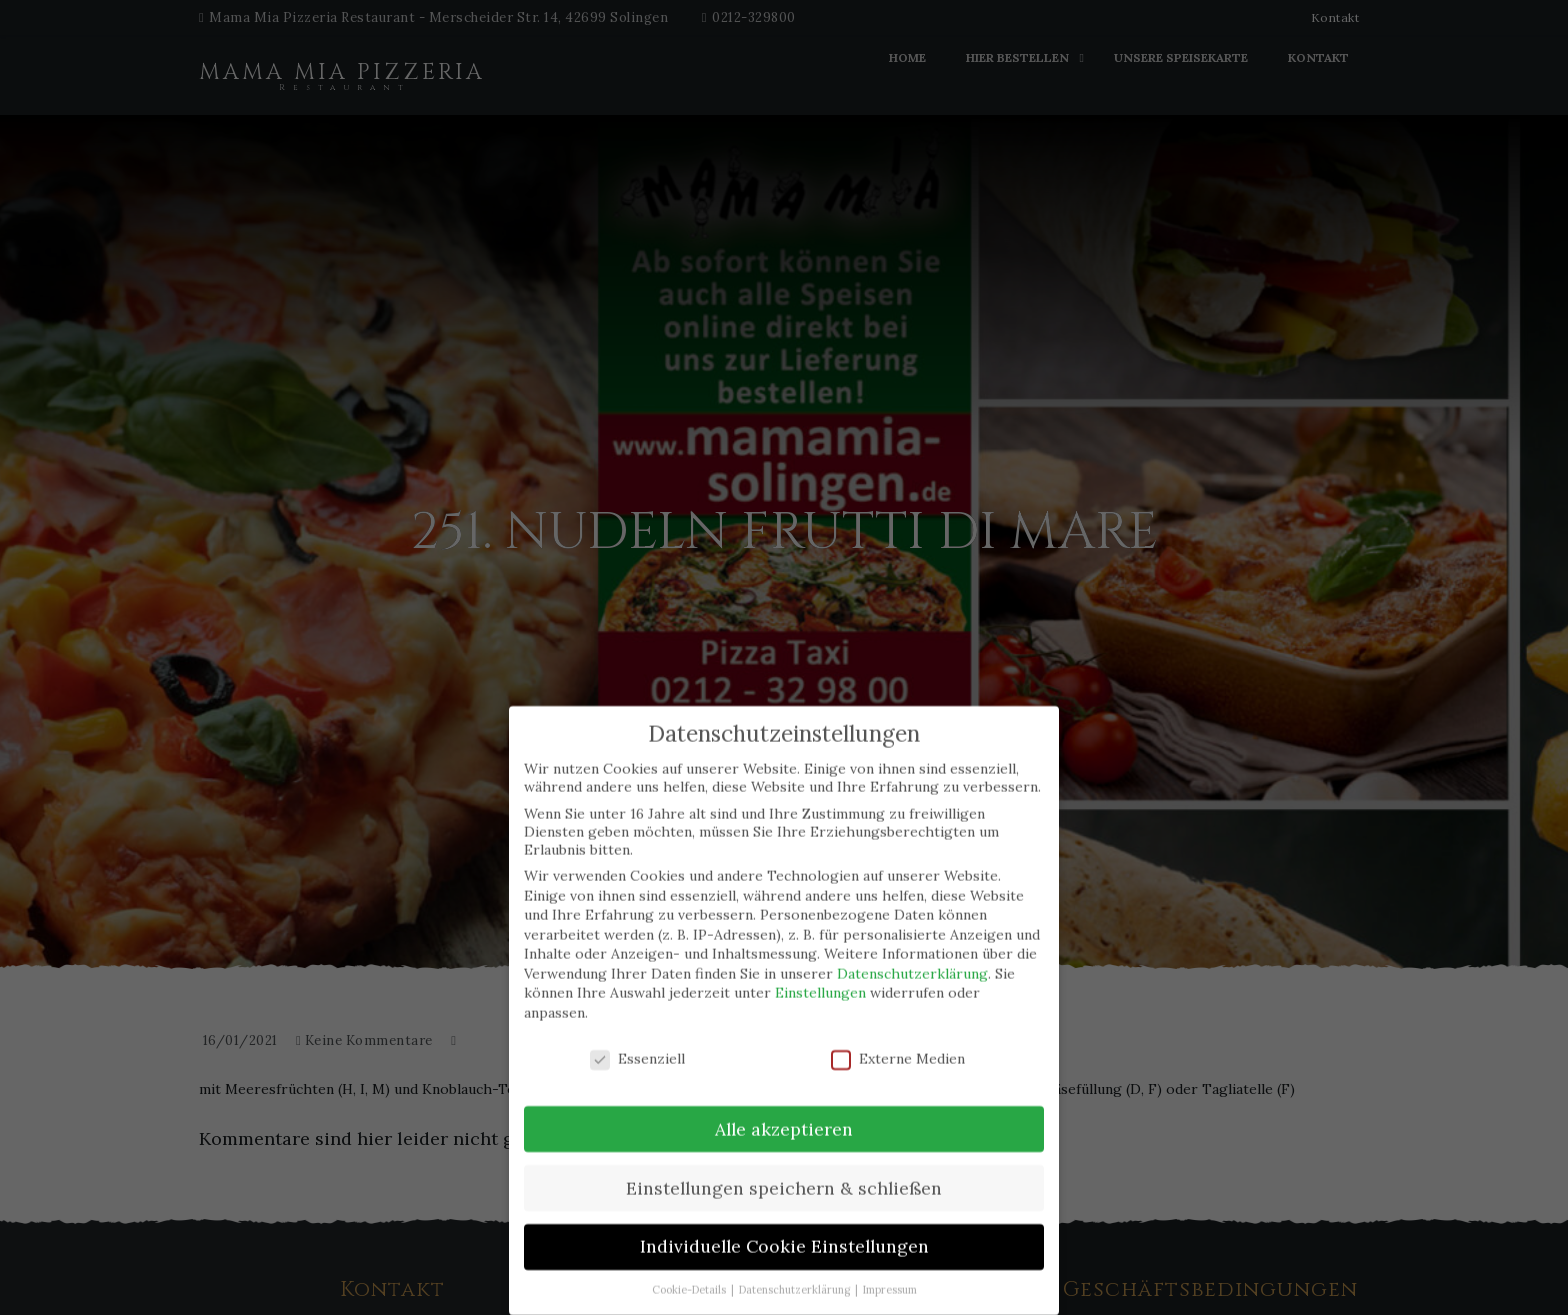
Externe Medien (898, 1044)
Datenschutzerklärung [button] (796, 1275)
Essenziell (637, 1044)
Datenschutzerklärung (912, 959)
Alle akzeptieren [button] (784, 1114)
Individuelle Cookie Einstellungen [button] (784, 1232)
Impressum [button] (890, 1275)
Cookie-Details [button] (690, 1275)
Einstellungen (820, 979)
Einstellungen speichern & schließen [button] (784, 1173)
